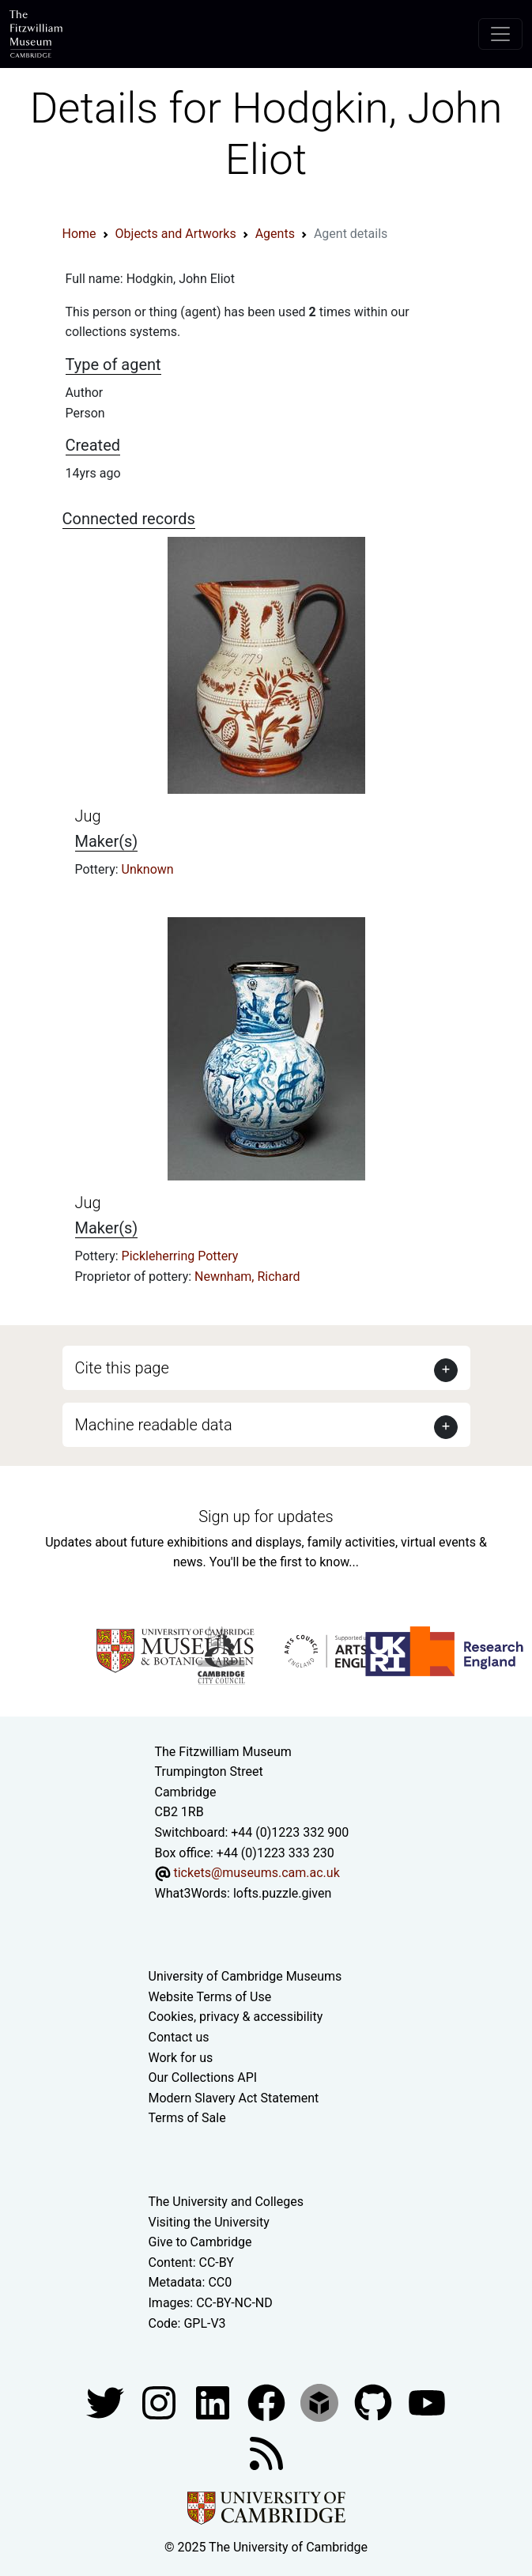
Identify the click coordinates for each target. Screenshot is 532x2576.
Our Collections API (203, 2077)
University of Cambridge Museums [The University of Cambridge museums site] (245, 1976)
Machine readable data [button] (153, 1424)
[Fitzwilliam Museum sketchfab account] (321, 2401)
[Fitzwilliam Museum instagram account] (160, 2401)
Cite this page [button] (122, 1367)
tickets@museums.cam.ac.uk (256, 1872)
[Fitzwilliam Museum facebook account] (214, 2401)
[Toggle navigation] (500, 34)
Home (79, 233)
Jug (88, 815)
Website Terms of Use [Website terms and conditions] (210, 1996)
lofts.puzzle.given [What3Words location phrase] (282, 1893)
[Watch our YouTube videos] (427, 2401)
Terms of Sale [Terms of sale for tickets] (187, 2117)
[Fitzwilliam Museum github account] (375, 2401)
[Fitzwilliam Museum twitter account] (107, 2401)
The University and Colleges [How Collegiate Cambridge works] (226, 2201)
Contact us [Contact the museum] (179, 2037)
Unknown (148, 869)
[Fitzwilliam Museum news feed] (266, 2452)
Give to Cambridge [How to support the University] (200, 2241)
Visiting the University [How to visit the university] (209, 2222)
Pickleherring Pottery (180, 1255)
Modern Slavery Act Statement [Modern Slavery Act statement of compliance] (234, 2098)
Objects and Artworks (175, 233)
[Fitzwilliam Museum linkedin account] (268, 2401)
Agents (275, 233)
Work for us (181, 2057)
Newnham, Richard (247, 1276)
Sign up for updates (265, 1516)
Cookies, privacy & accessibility (236, 2016)
